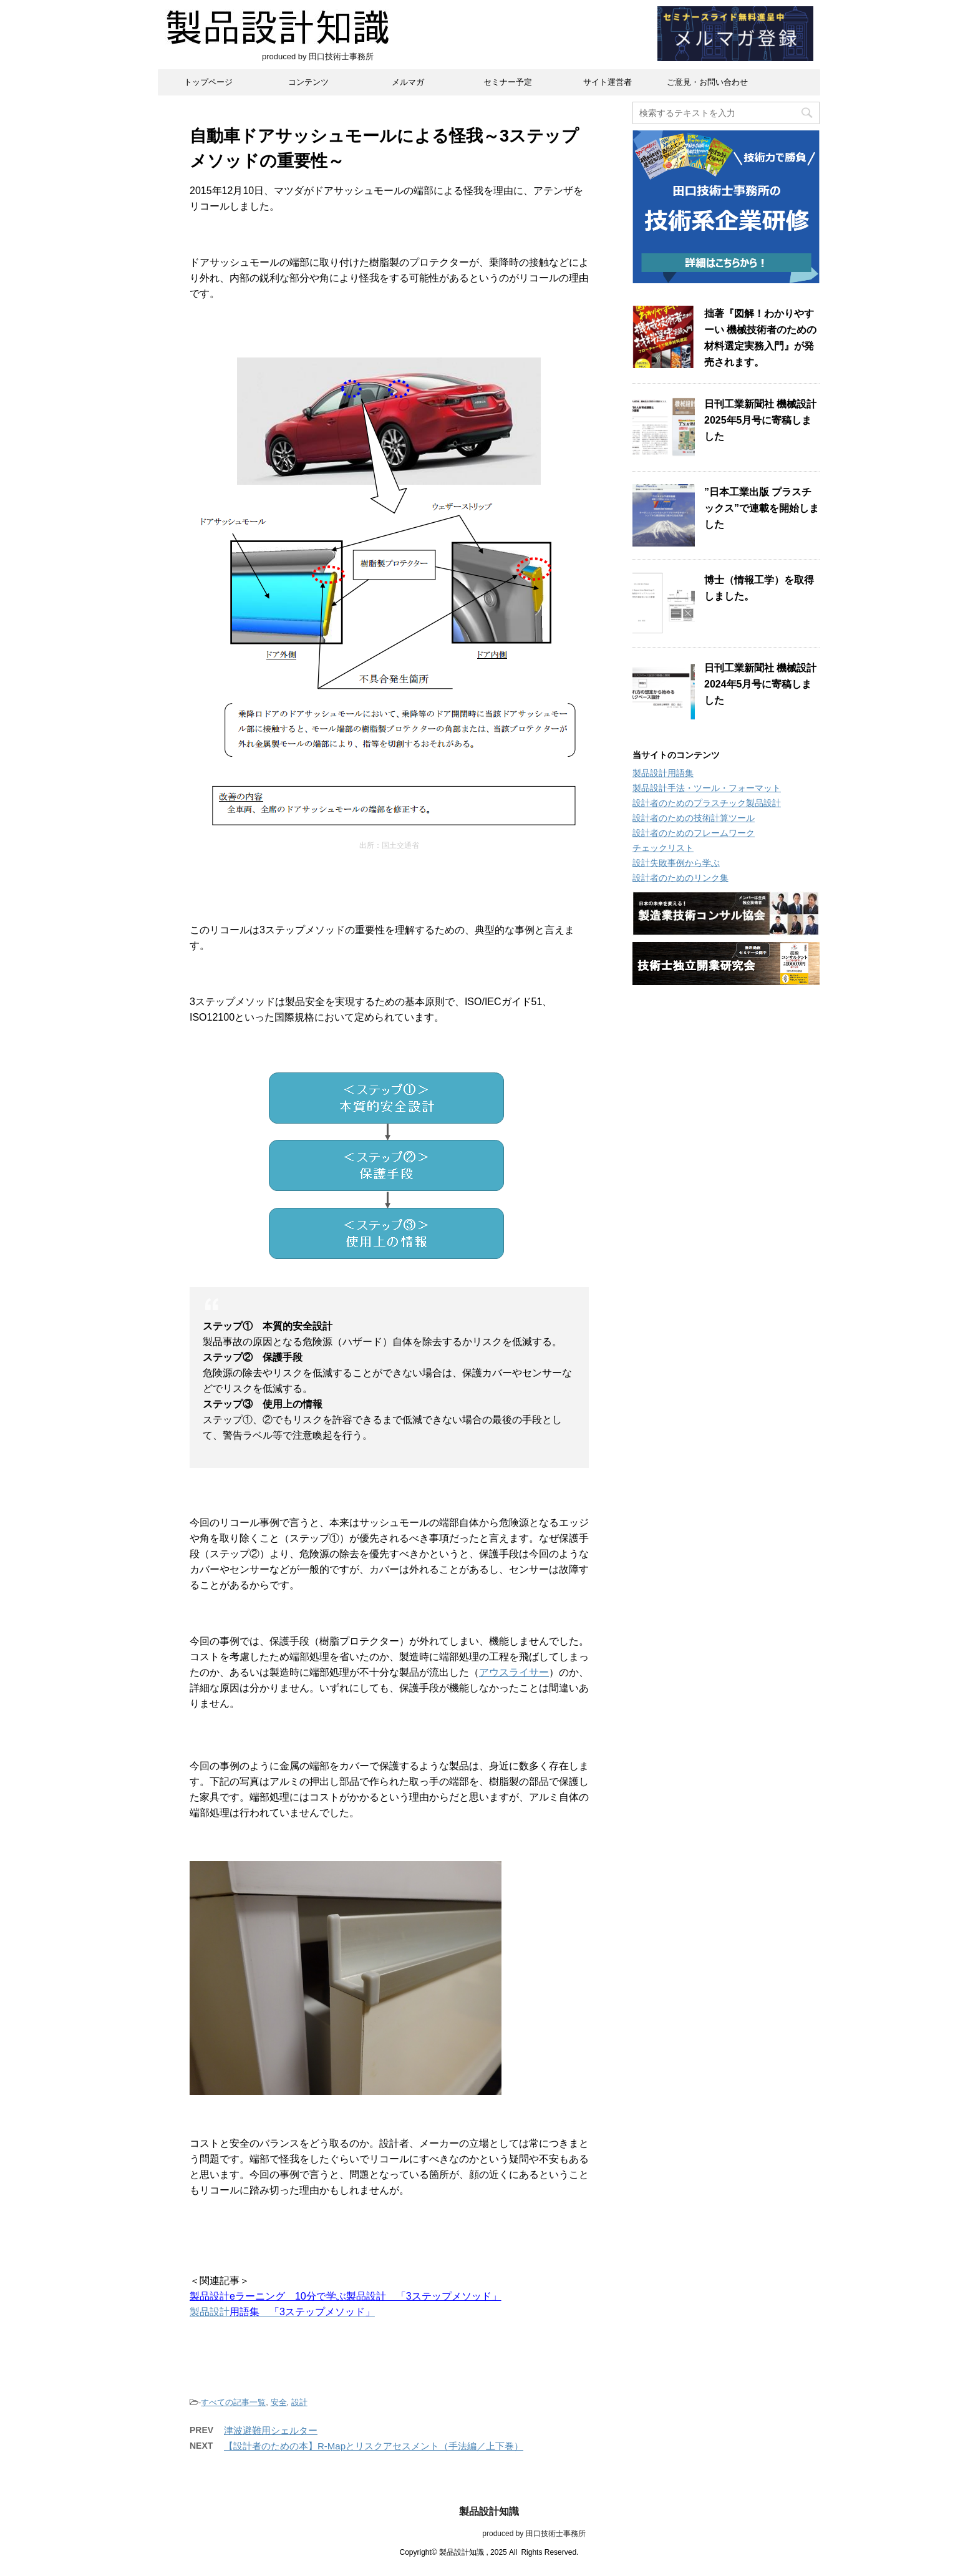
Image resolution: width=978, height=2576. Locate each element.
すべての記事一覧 (233, 2402)
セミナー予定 (507, 82)
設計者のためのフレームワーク (693, 833)
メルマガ (408, 82)
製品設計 (210, 2311)
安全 (279, 2402)
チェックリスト (663, 848)
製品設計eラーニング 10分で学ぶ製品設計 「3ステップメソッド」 (345, 2296)
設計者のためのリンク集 (680, 878)
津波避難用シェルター (270, 2430)
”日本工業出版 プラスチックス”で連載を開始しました (761, 508)
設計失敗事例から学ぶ (676, 863)
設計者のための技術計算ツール (693, 818)
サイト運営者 (607, 82)
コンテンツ (308, 82)
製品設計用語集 (663, 773)
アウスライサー (514, 1672)
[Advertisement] (726, 1188)
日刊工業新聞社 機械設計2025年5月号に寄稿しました (760, 420)
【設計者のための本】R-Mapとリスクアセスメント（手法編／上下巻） (373, 2446)
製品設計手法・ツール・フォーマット (706, 788)
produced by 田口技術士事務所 (488, 2533)
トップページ (208, 82)
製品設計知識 (489, 2511)
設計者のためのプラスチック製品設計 (706, 803)
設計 (299, 2402)
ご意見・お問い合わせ (707, 82)
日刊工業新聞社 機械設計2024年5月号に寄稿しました (760, 684)
